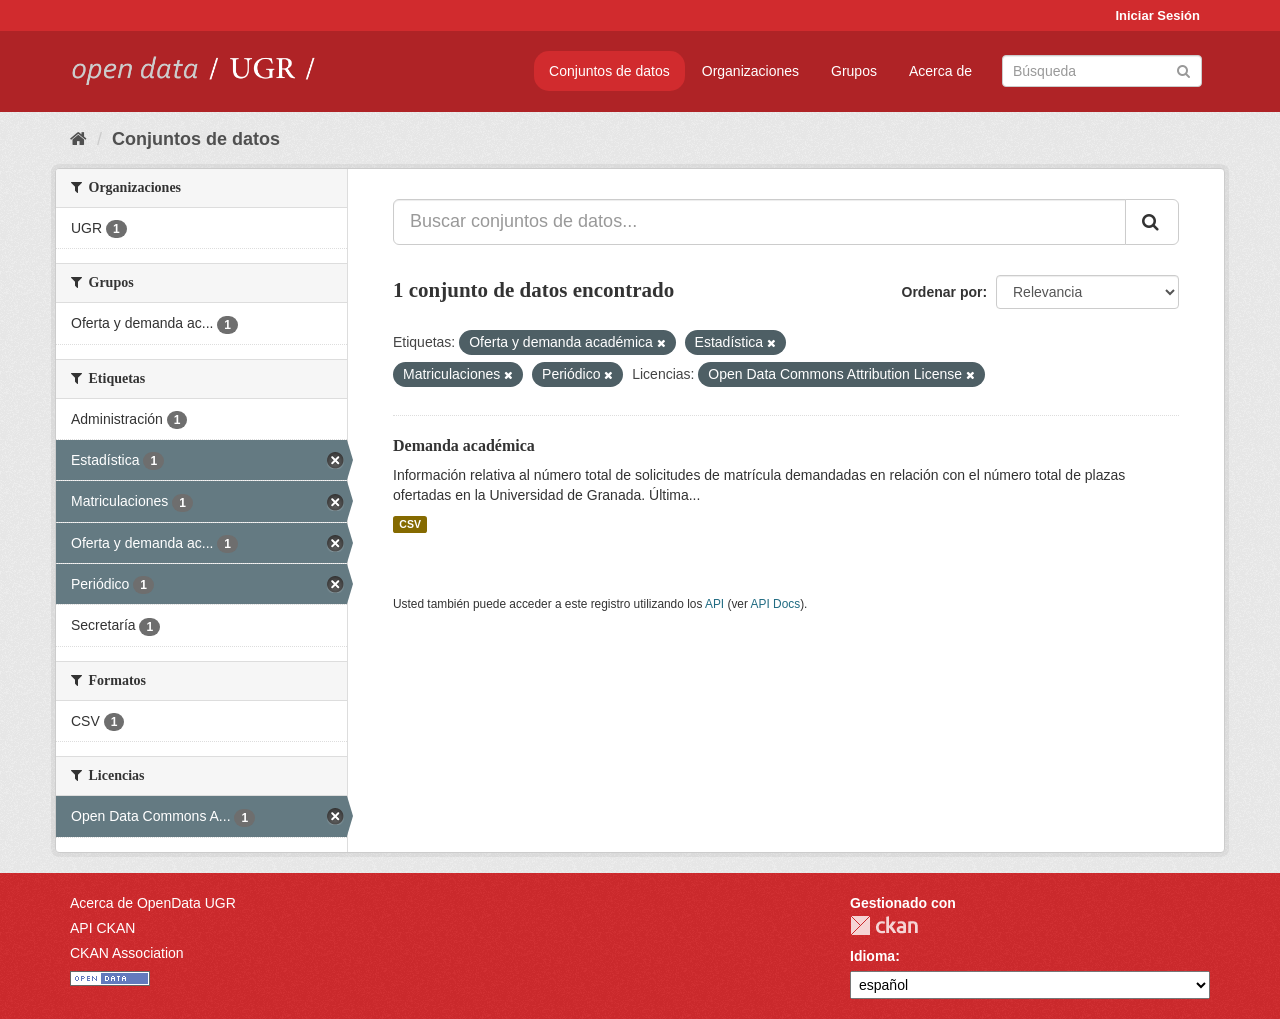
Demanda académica (464, 445)
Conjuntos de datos (609, 71)
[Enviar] (1183, 69)
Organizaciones (750, 71)
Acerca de (940, 71)
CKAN (884, 925)
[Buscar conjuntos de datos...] (759, 222)
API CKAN (102, 928)
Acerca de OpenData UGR (153, 903)
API (714, 604)
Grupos (854, 71)
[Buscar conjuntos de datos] (1102, 71)
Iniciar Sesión (1157, 15)
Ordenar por (942, 292)
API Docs (776, 604)
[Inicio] (78, 139)
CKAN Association (127, 953)
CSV (410, 524)
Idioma (872, 956)
